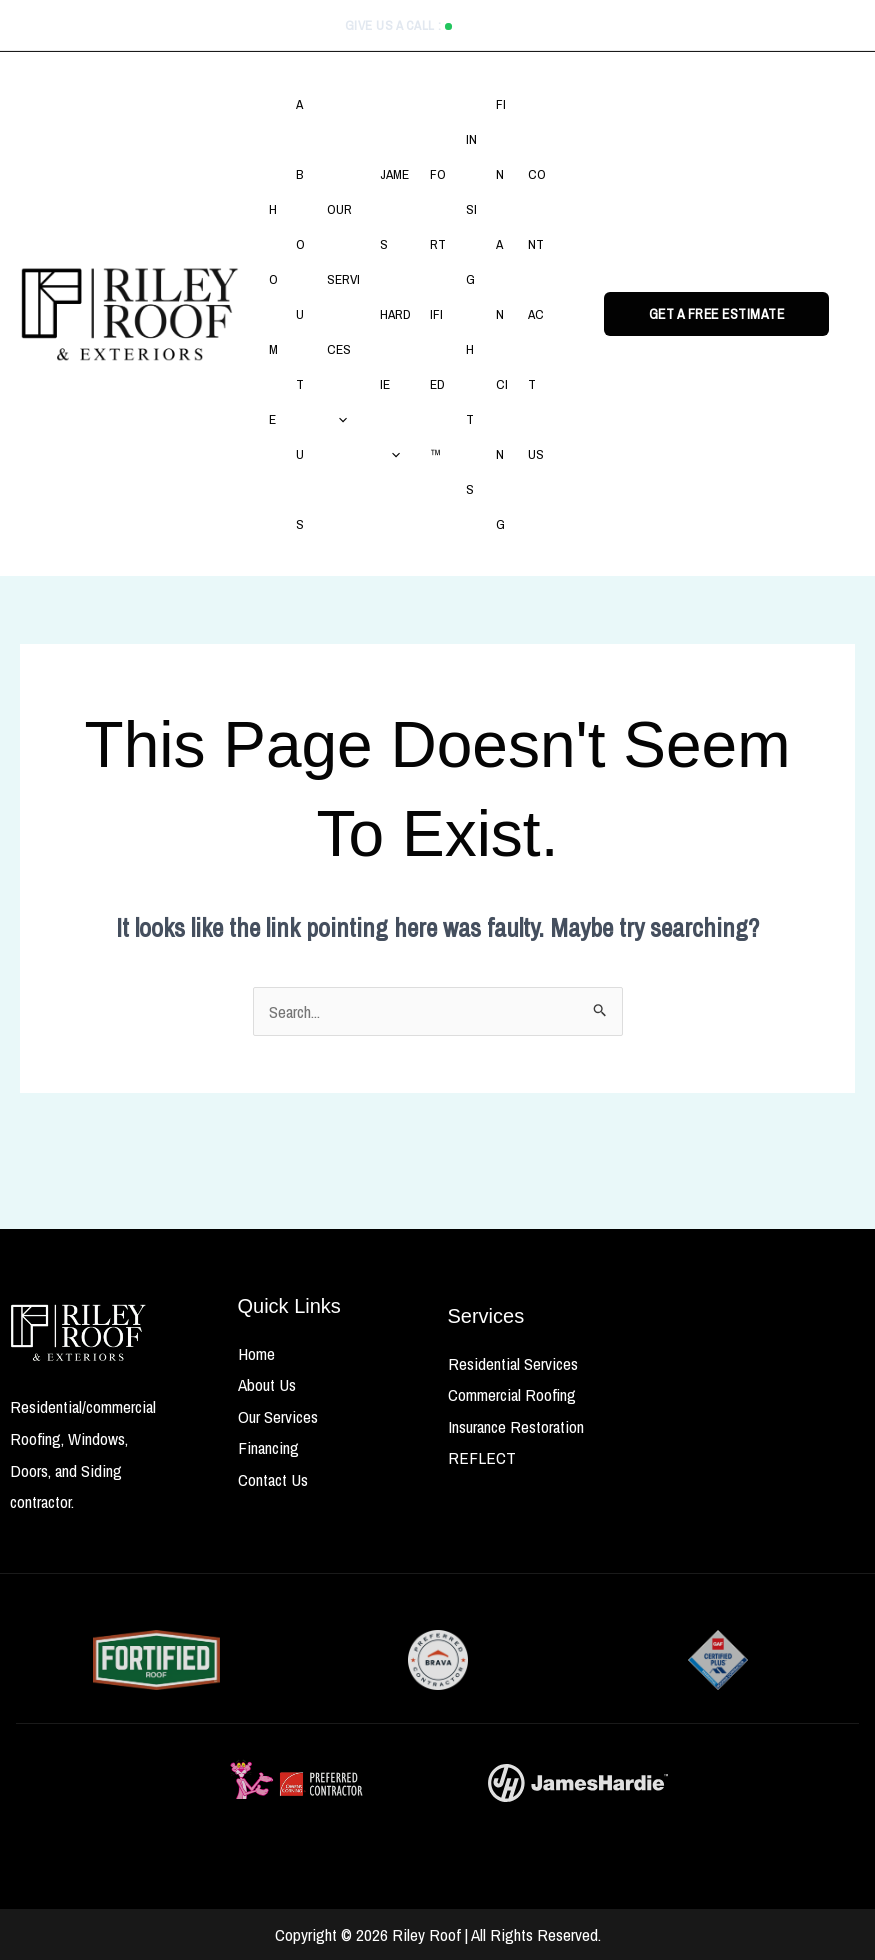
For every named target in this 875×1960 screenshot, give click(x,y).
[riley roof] (79, 1333)
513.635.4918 (494, 26)
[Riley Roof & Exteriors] (130, 311)
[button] (341, 419)
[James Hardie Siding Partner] (578, 1782)
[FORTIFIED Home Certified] (156, 1660)
